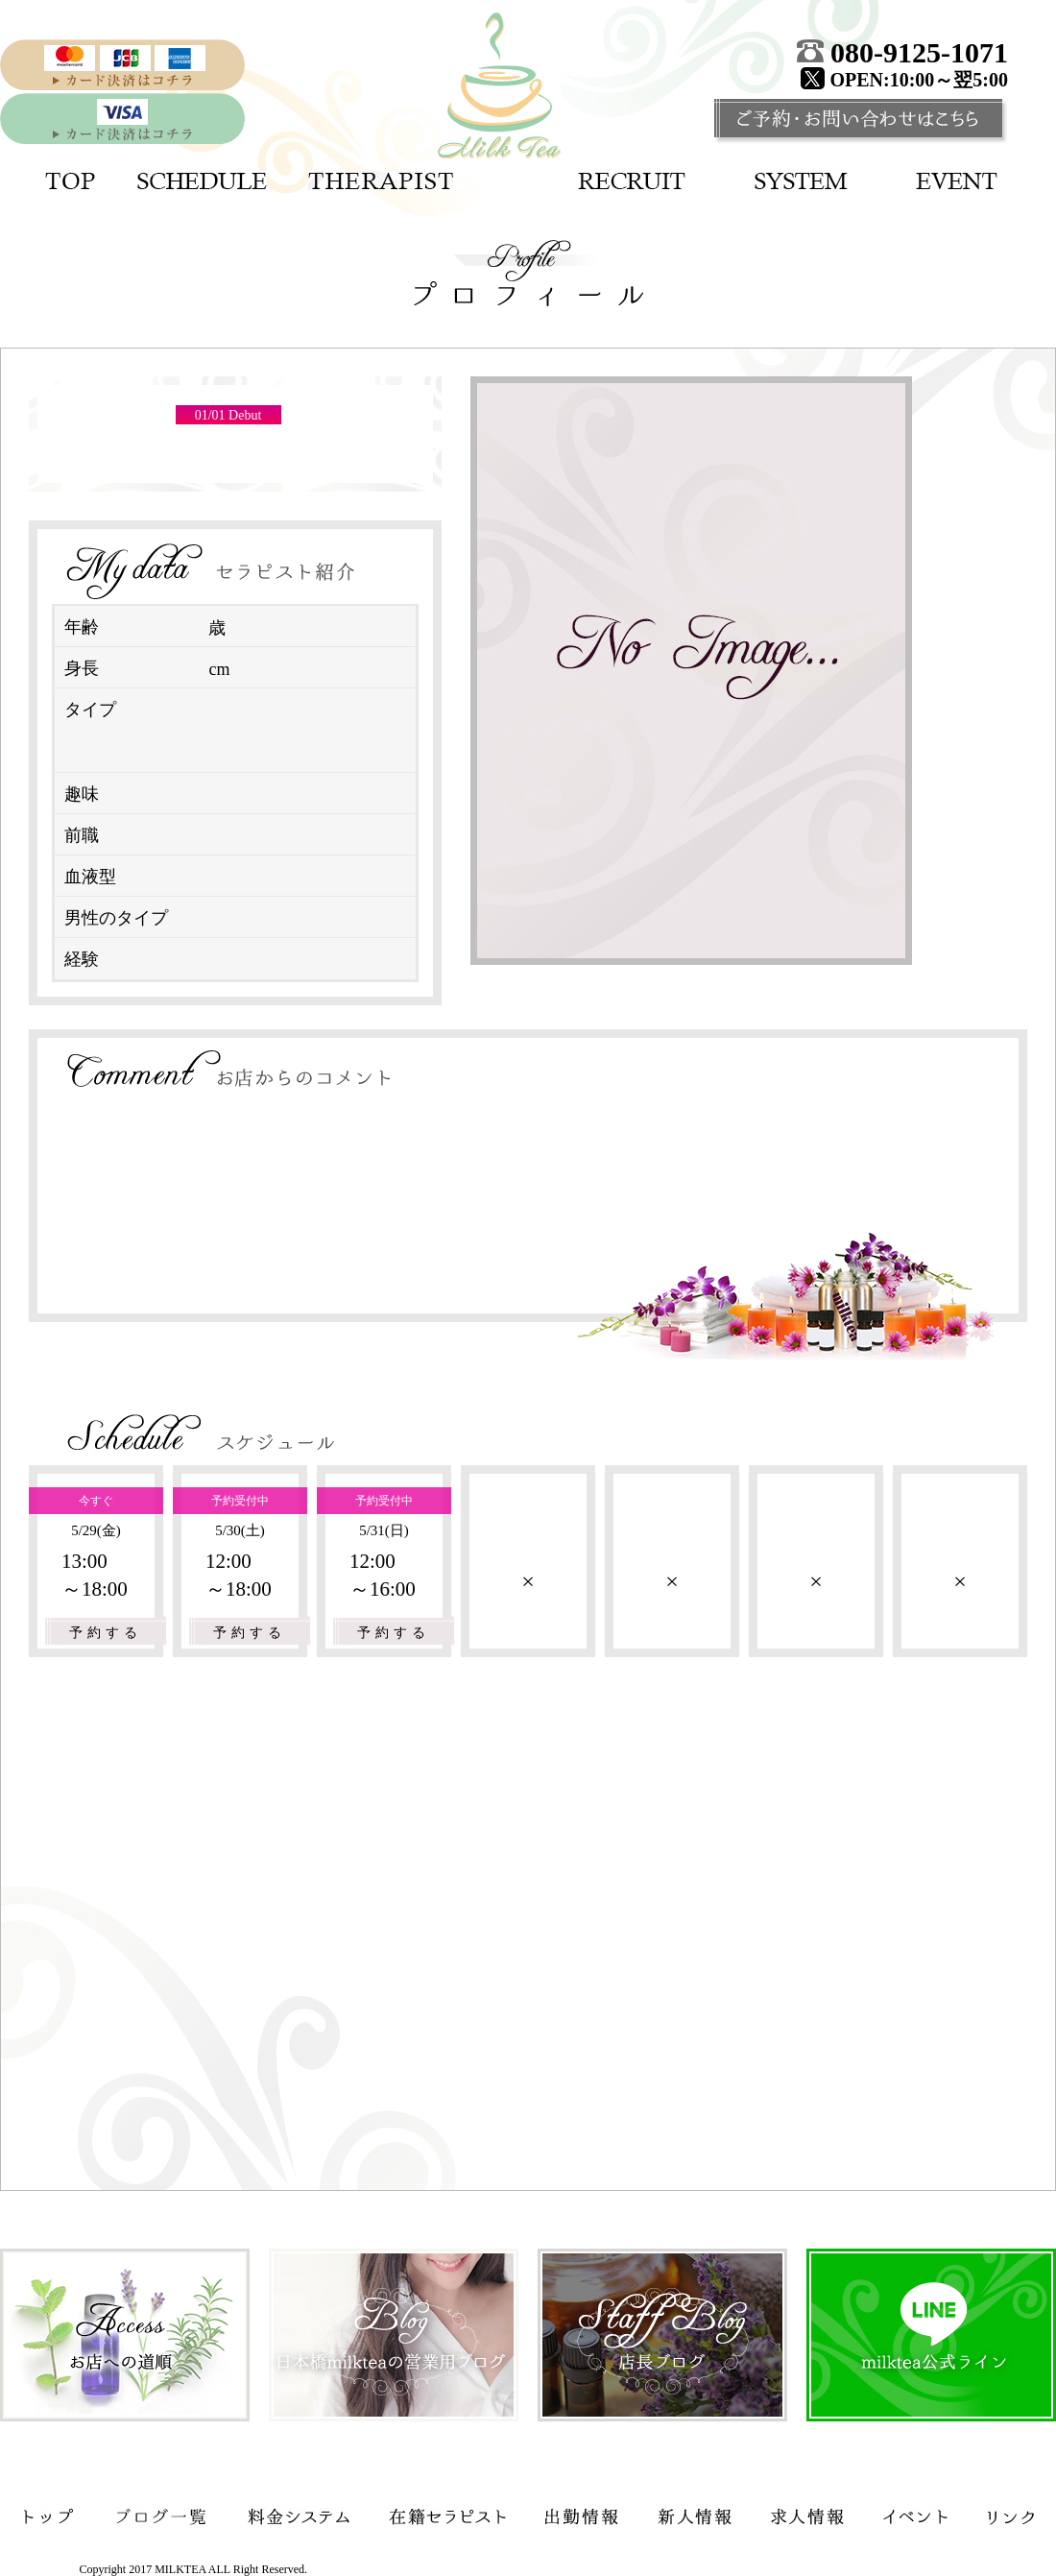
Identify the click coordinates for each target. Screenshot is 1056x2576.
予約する (105, 1632)
